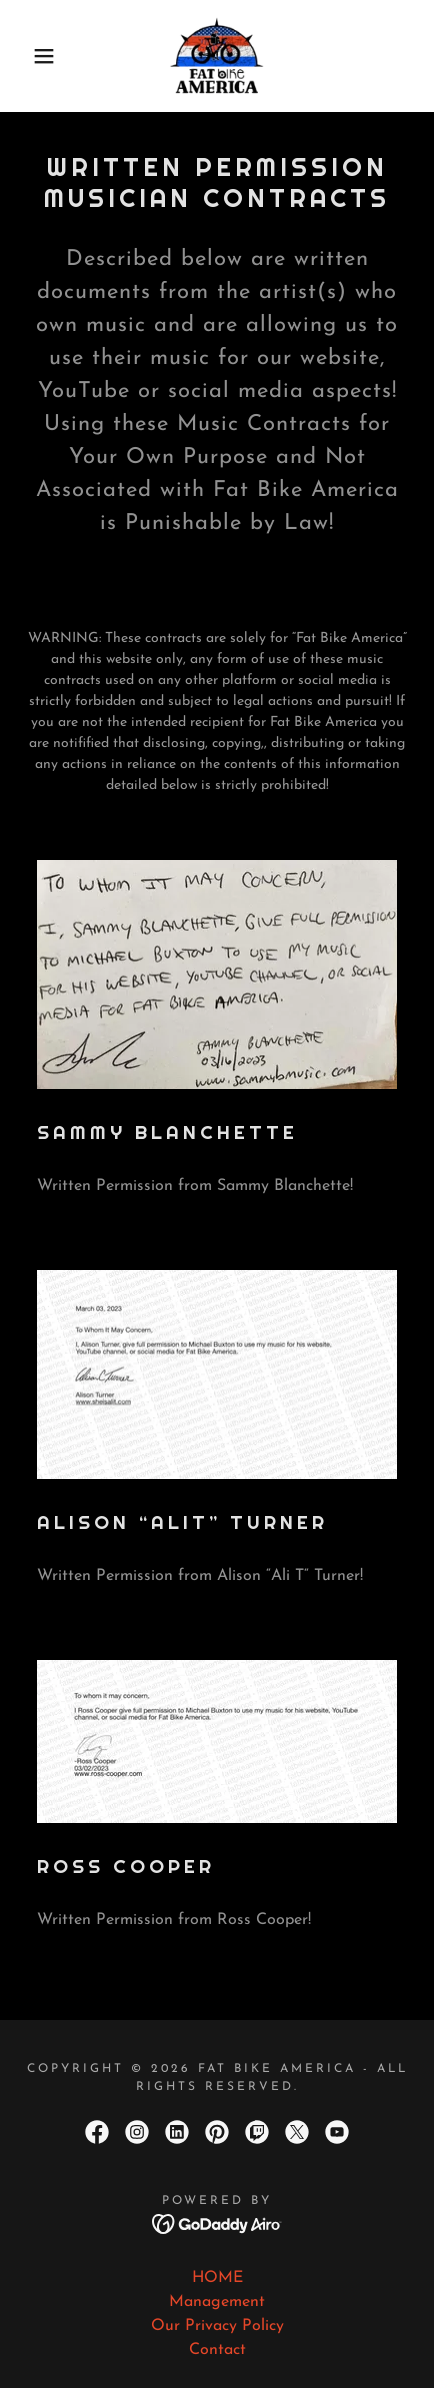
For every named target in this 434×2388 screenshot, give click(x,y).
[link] (217, 56)
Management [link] (217, 2302)
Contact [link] (217, 2350)
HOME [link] (217, 2278)
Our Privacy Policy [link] (217, 2326)
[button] (32, 56)
